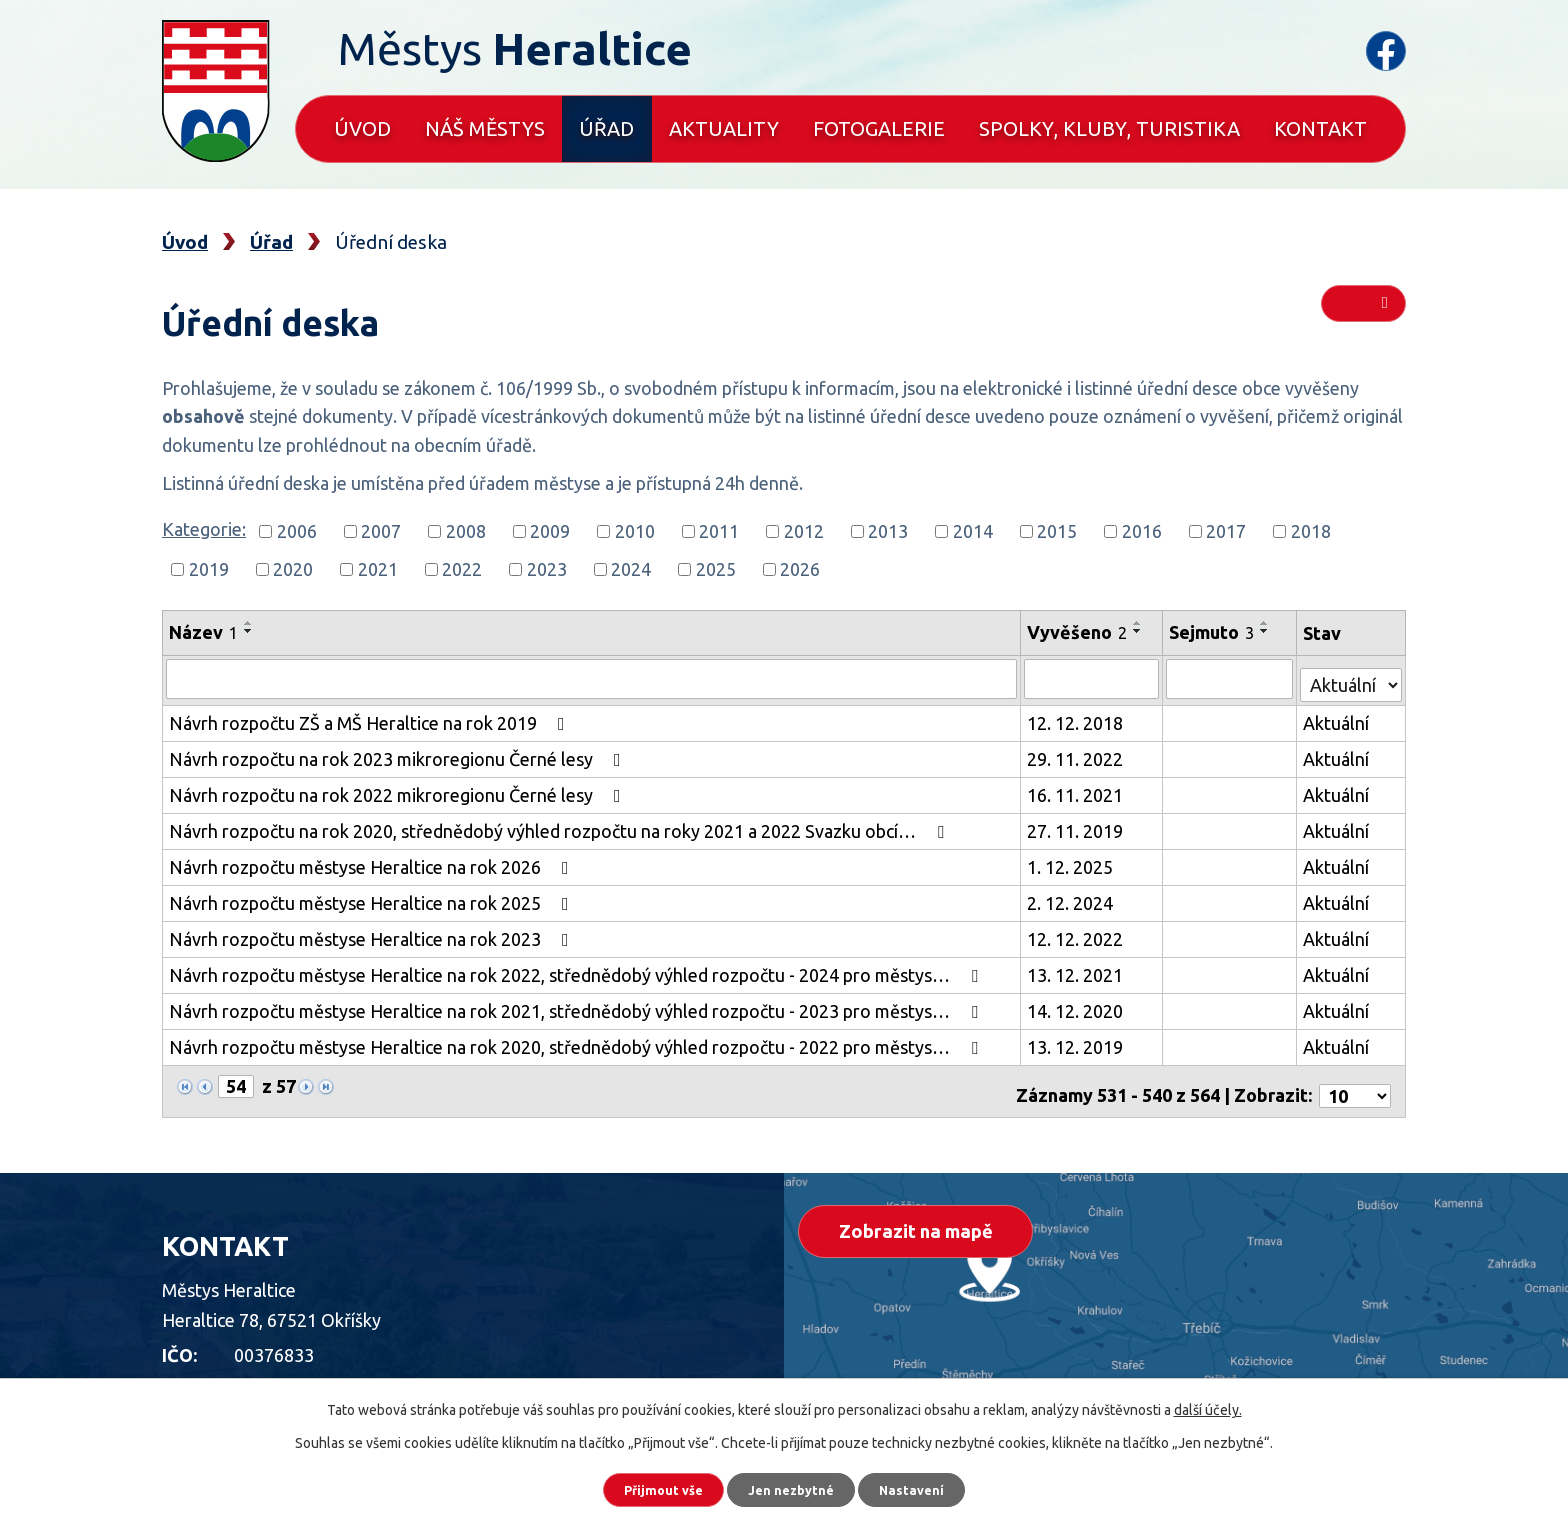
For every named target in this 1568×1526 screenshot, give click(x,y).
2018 (1311, 531)
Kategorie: (204, 529)
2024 (631, 569)
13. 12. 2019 (1077, 1042)
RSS (1363, 312)
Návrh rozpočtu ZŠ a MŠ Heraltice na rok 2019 (371, 718)
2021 (378, 569)
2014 (973, 531)
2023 (547, 569)
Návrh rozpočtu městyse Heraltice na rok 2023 (373, 934)
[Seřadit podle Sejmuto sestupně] (1267, 631)
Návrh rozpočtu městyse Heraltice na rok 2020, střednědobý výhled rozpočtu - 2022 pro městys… (577, 1042)
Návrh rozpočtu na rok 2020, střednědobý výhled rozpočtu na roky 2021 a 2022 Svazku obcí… (560, 826)
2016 (1142, 531)
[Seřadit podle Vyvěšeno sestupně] (1140, 631)
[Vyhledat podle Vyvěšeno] (1093, 678)
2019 (209, 569)
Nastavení (934, 1486)
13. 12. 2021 (1077, 970)
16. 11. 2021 (1077, 790)
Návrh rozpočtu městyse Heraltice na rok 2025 (373, 898)
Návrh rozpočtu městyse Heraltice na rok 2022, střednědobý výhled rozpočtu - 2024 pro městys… (577, 970)
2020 (293, 569)
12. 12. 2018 (1077, 718)
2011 (719, 531)
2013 (888, 531)
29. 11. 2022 (1077, 754)
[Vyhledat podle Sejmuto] (1231, 678)
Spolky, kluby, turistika (1109, 128)
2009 (550, 531)
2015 (1057, 531)
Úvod (362, 128)
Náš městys (485, 128)
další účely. (1208, 1403)
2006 (297, 531)
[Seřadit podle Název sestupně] (249, 631)
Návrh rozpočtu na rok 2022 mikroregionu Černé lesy (399, 790)
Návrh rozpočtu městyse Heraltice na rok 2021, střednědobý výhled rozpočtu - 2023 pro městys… (577, 1006)
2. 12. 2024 (1072, 898)
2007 (381, 531)
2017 (1226, 531)
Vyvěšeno (1079, 632)
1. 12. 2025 (1072, 862)
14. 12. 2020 (1077, 1006)
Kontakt (1320, 128)
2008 (466, 531)
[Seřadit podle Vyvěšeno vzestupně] (1140, 623)
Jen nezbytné (793, 1486)
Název (203, 632)
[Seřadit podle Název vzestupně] (249, 623)
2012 (804, 531)
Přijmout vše (643, 1486)
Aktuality (724, 128)
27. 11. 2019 (1077, 826)
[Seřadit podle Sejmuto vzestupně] (1267, 623)
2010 (635, 531)
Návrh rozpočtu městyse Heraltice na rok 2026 (373, 862)
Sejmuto (1213, 632)
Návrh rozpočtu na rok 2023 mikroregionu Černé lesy (399, 754)
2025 (716, 569)
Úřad (606, 128)
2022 (462, 569)
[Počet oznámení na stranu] (1355, 1082)
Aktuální (1337, 718)
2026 (800, 569)
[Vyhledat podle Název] (592, 678)
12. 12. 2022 (1077, 934)
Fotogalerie (879, 128)
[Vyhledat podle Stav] (1351, 675)
